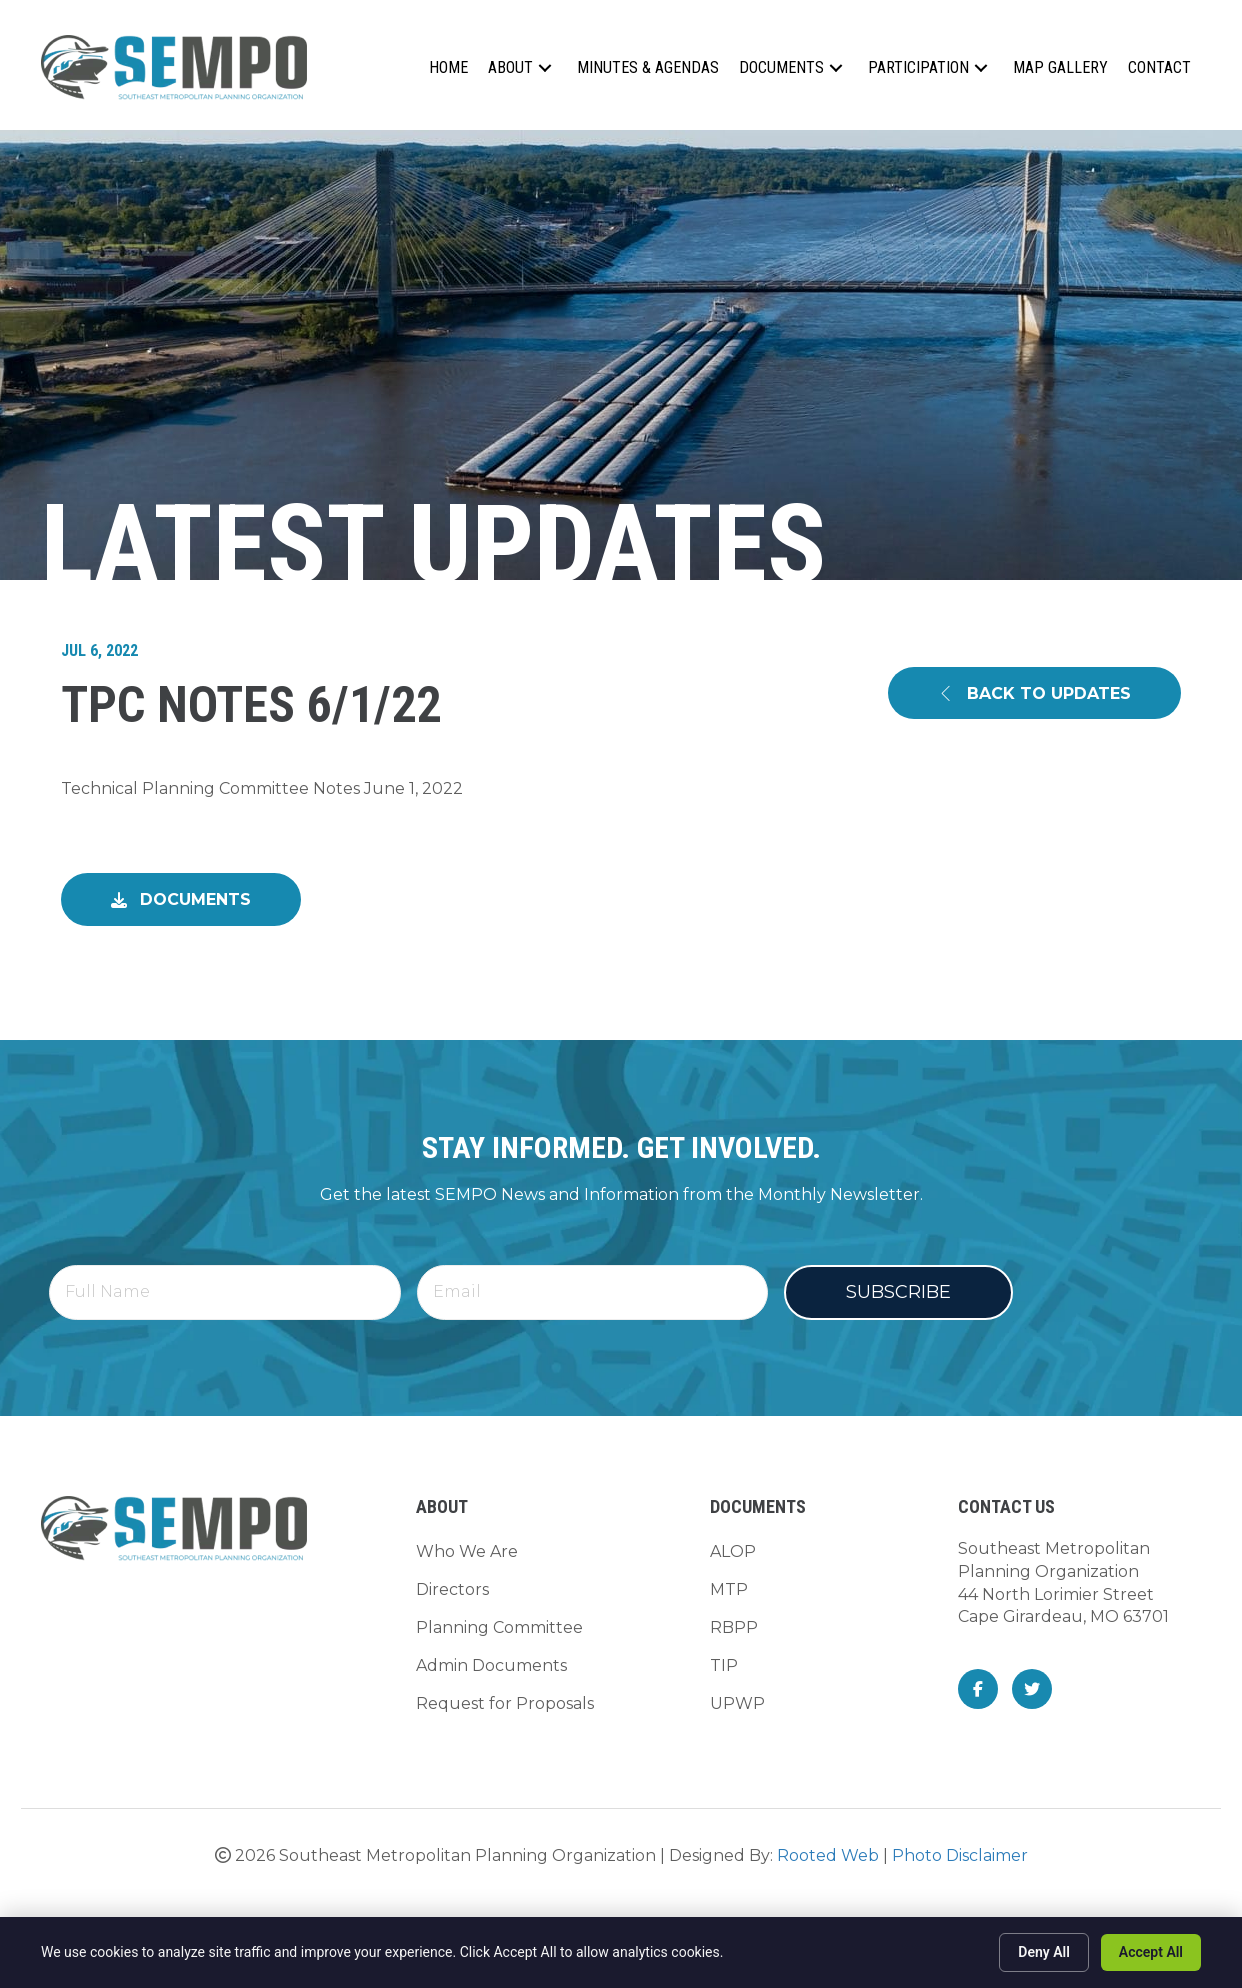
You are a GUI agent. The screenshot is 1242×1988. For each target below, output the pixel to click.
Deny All (1044, 1952)
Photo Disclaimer (960, 1855)
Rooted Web (828, 1855)
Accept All (1151, 1952)
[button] (545, 67)
